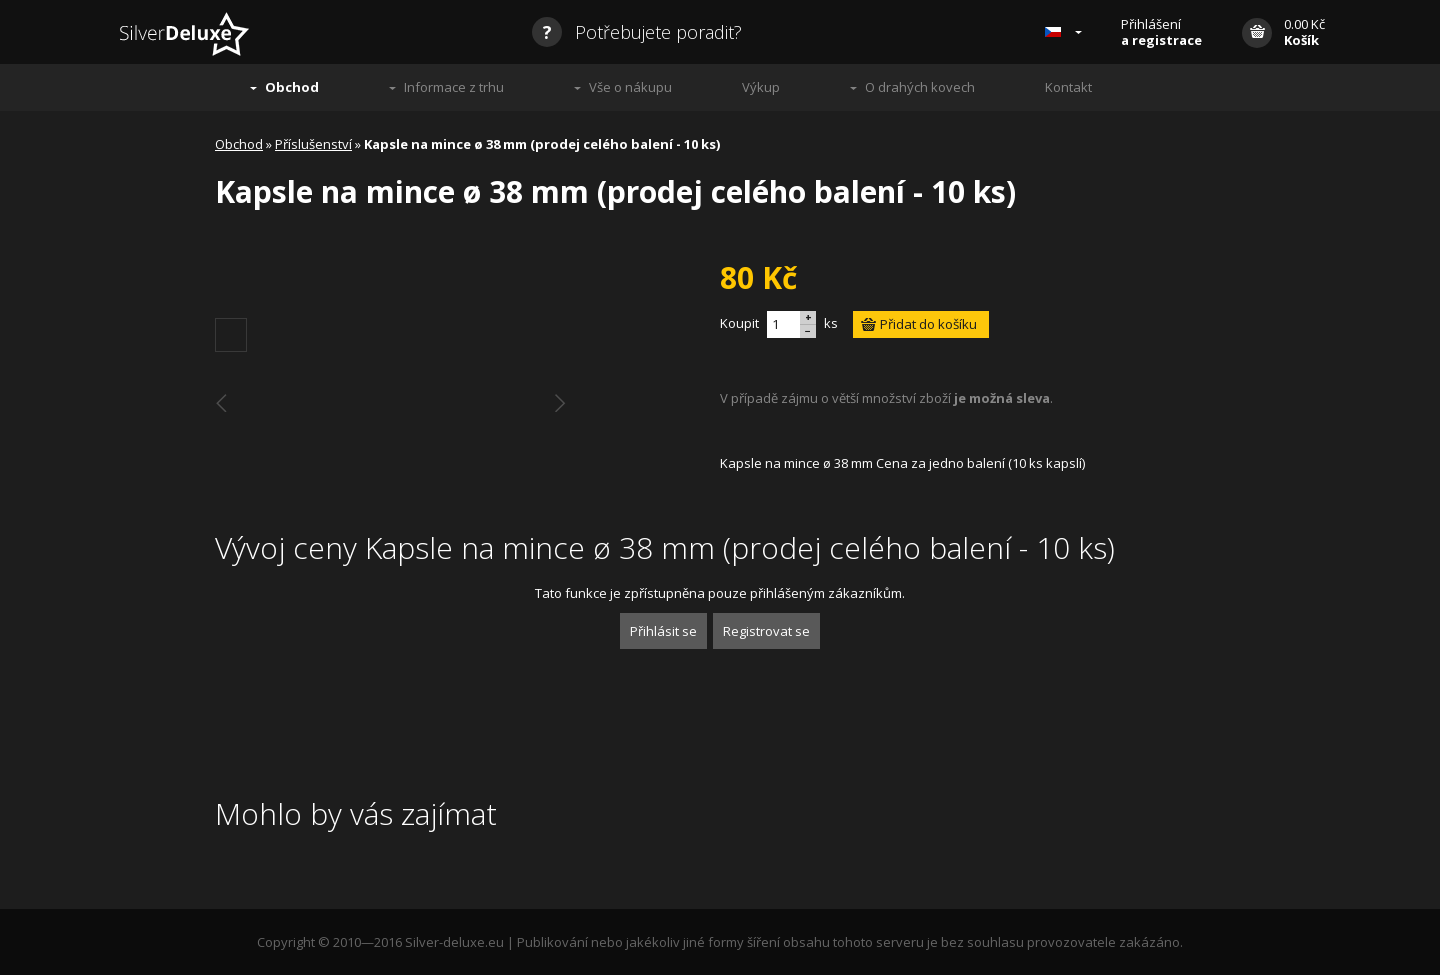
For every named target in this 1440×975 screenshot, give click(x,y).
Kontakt (1068, 87)
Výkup (761, 87)
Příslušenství (313, 144)
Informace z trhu (454, 87)
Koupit (739, 323)
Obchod (292, 87)
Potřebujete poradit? (637, 32)
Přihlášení (1161, 32)
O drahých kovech (920, 87)
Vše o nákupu (630, 87)
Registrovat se (766, 631)
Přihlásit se (663, 631)
